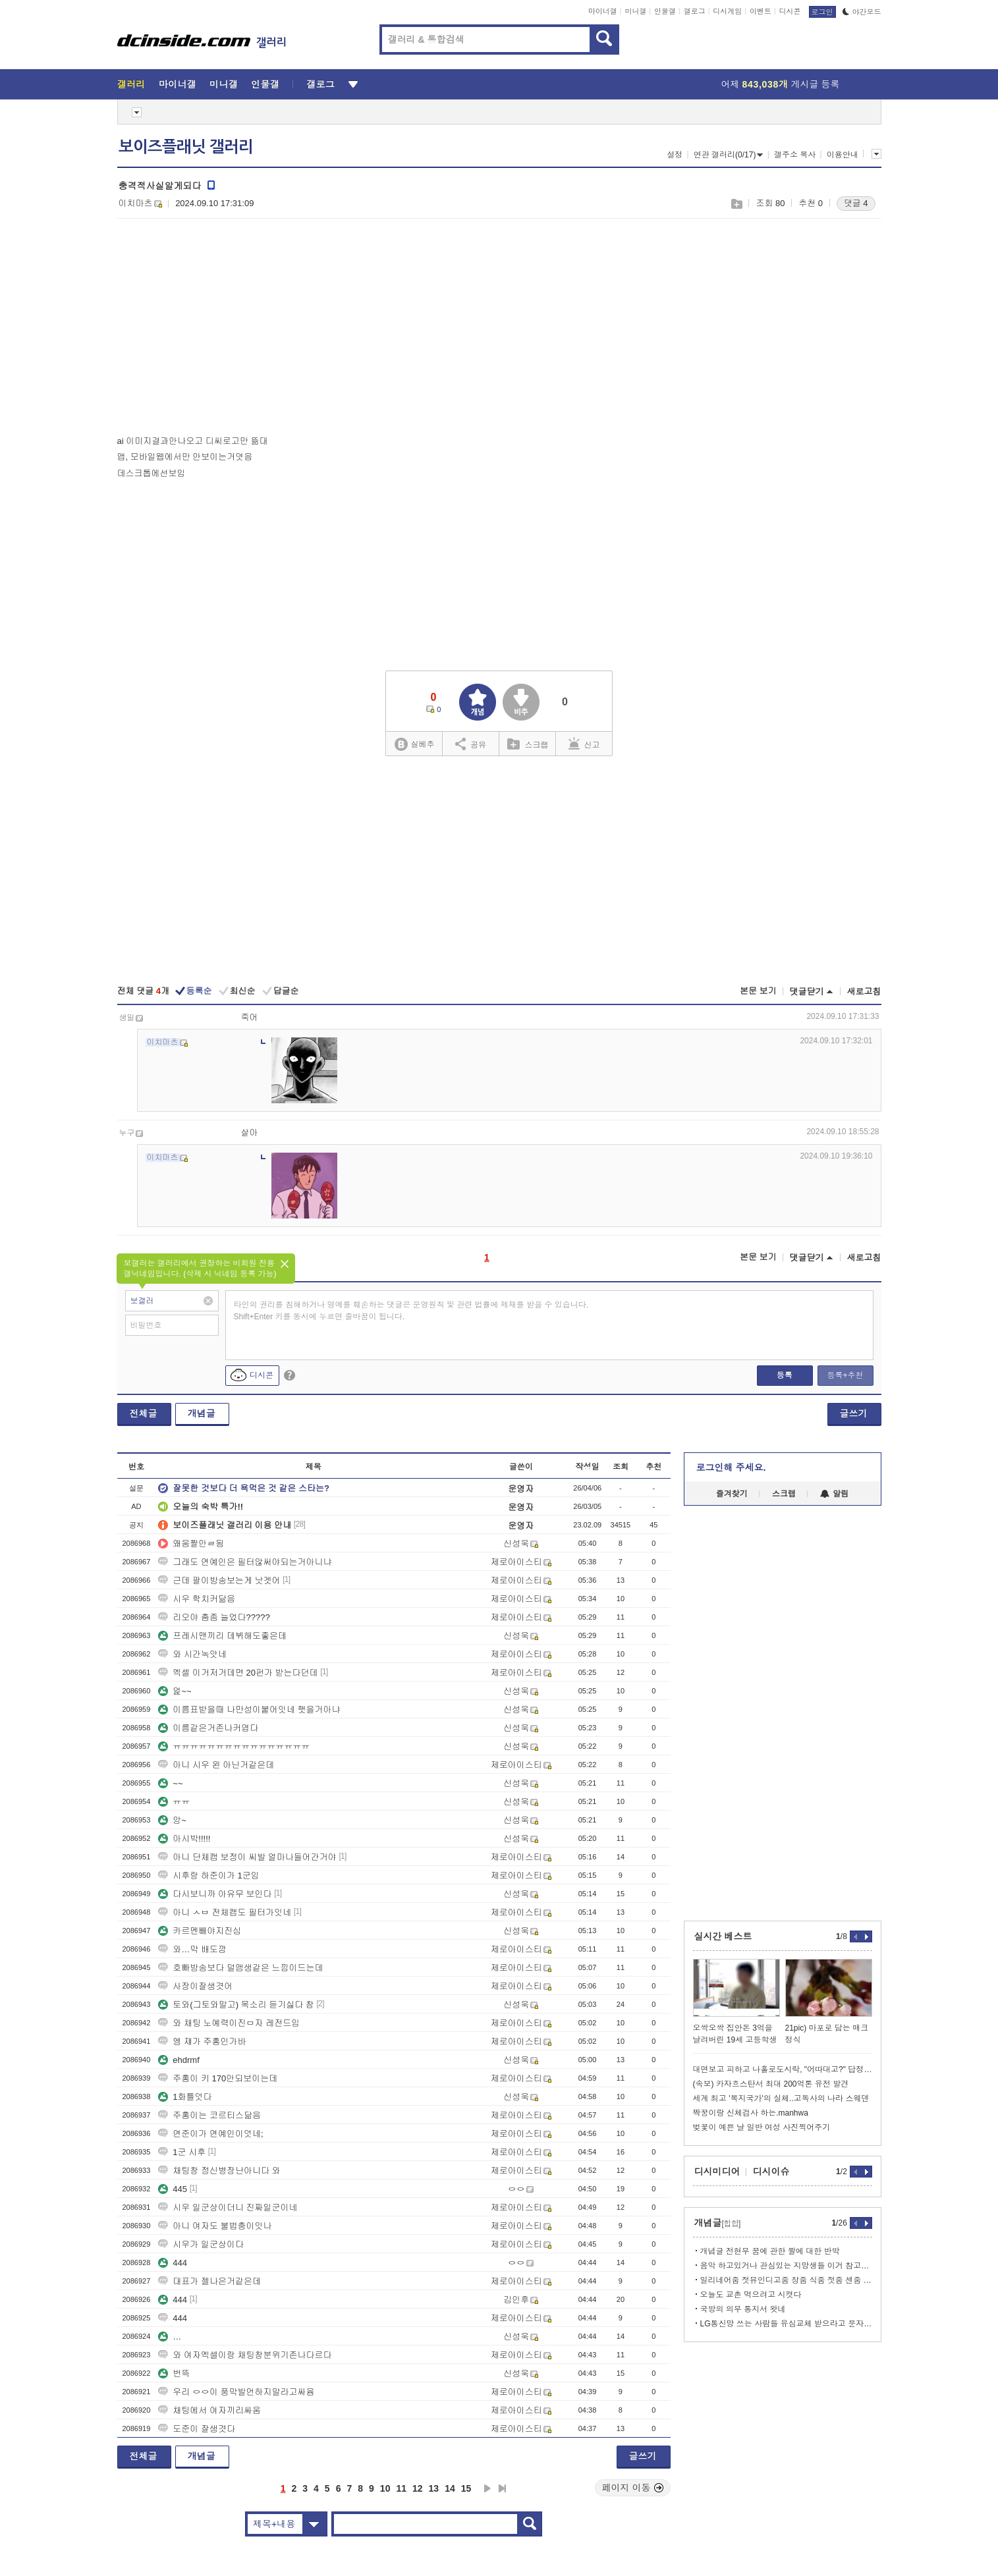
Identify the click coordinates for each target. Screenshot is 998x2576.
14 (450, 2488)
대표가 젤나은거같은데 (209, 2281)
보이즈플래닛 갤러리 (186, 147)
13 (434, 2488)
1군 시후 (182, 2152)
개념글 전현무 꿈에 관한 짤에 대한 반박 (770, 2251)
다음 (487, 2488)
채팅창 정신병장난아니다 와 (219, 2171)
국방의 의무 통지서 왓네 (743, 2309)
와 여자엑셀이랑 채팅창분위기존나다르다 (244, 2355)
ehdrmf (178, 2060)
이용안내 (842, 154)
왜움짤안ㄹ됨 (191, 1543)
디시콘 (790, 11)
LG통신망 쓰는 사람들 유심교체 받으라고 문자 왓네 (786, 2323)
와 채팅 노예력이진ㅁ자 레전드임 (229, 2023)
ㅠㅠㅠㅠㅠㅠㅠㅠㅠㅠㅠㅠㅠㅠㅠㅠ (234, 1746)
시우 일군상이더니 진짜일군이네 (227, 2207)
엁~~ (174, 1691)
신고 (584, 743)
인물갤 (665, 11)
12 (417, 2488)
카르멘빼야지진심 (199, 1931)
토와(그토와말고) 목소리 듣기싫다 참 (236, 2005)
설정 (674, 154)
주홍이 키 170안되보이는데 (217, 2078)
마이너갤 (602, 11)
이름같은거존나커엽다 (208, 1728)
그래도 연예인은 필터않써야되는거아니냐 (244, 1562)
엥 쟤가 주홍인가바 (202, 2041)
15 (466, 2488)
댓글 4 (856, 203)
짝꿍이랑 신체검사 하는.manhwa (750, 2113)
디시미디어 (717, 2171)
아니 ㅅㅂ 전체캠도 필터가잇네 (224, 1912)
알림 (834, 1493)
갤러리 (131, 84)
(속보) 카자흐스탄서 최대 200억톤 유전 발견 (771, 2084)
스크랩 (736, 203)
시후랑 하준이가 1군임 (208, 1875)
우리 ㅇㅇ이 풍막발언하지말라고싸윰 (236, 2392)
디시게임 (727, 11)
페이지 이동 (633, 2487)
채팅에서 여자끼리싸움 (209, 2410)
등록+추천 (845, 1375)
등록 (784, 1375)
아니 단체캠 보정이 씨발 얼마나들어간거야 (247, 1857)
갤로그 (695, 11)
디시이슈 (771, 2171)
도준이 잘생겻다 (196, 2429)
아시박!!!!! (184, 1839)
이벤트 (760, 11)
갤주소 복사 (795, 154)
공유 (470, 743)
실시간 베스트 (723, 1936)
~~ (170, 1783)
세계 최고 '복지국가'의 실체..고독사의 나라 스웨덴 (781, 2098)
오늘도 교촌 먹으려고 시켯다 (751, 2294)
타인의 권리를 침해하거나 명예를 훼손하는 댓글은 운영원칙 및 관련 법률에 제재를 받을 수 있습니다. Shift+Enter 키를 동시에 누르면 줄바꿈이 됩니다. (411, 1310)
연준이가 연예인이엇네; (210, 2134)
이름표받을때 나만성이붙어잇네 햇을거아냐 (249, 1709)
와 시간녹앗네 (192, 1654)
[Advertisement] (228, 330)
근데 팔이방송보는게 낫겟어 (219, 1580)
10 (385, 2488)
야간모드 (862, 12)
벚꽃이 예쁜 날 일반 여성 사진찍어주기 (762, 2127)
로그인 (822, 12)
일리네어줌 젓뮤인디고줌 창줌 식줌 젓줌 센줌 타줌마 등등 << (786, 2280)
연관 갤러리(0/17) (728, 154)
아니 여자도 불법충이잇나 (214, 2226)
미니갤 (635, 11)
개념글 (201, 1413)
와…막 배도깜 (192, 1949)
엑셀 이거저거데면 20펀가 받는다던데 (238, 1673)
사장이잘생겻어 (195, 1986)
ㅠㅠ (174, 1802)
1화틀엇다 (184, 2097)
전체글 (143, 1413)
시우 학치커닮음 (196, 1599)
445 (172, 2189)
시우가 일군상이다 (201, 2244)
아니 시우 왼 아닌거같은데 (216, 1765)
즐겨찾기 (732, 1493)
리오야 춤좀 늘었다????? (213, 1617)
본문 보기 (758, 991)
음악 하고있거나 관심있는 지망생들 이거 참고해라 (786, 2265)
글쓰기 (854, 1413)
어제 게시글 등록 (780, 84)
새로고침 (864, 992)
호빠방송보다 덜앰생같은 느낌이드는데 (240, 1968)
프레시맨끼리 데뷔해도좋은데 (222, 1636)
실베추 (414, 744)
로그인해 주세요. (731, 1467)
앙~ (172, 1820)
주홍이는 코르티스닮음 (209, 2115)
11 (401, 2488)
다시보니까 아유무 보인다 (214, 1894)
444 (172, 2263)
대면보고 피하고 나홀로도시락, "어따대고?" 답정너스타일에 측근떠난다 (782, 2069)
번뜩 (174, 2373)
